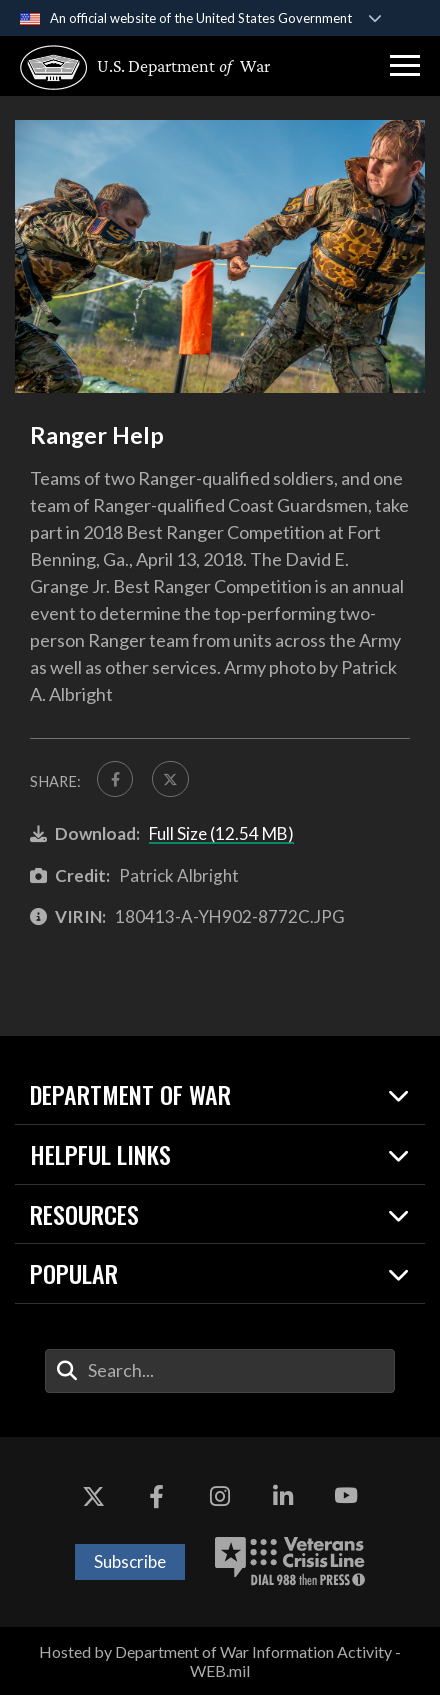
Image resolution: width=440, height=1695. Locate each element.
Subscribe (130, 1561)
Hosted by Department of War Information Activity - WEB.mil (220, 1661)
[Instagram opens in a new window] (220, 1497)
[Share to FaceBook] (115, 779)
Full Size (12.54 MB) (221, 833)
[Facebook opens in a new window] (157, 1497)
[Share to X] (170, 779)
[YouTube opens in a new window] (346, 1497)
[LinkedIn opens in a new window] (283, 1497)
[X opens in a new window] (94, 1497)
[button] (405, 66)
